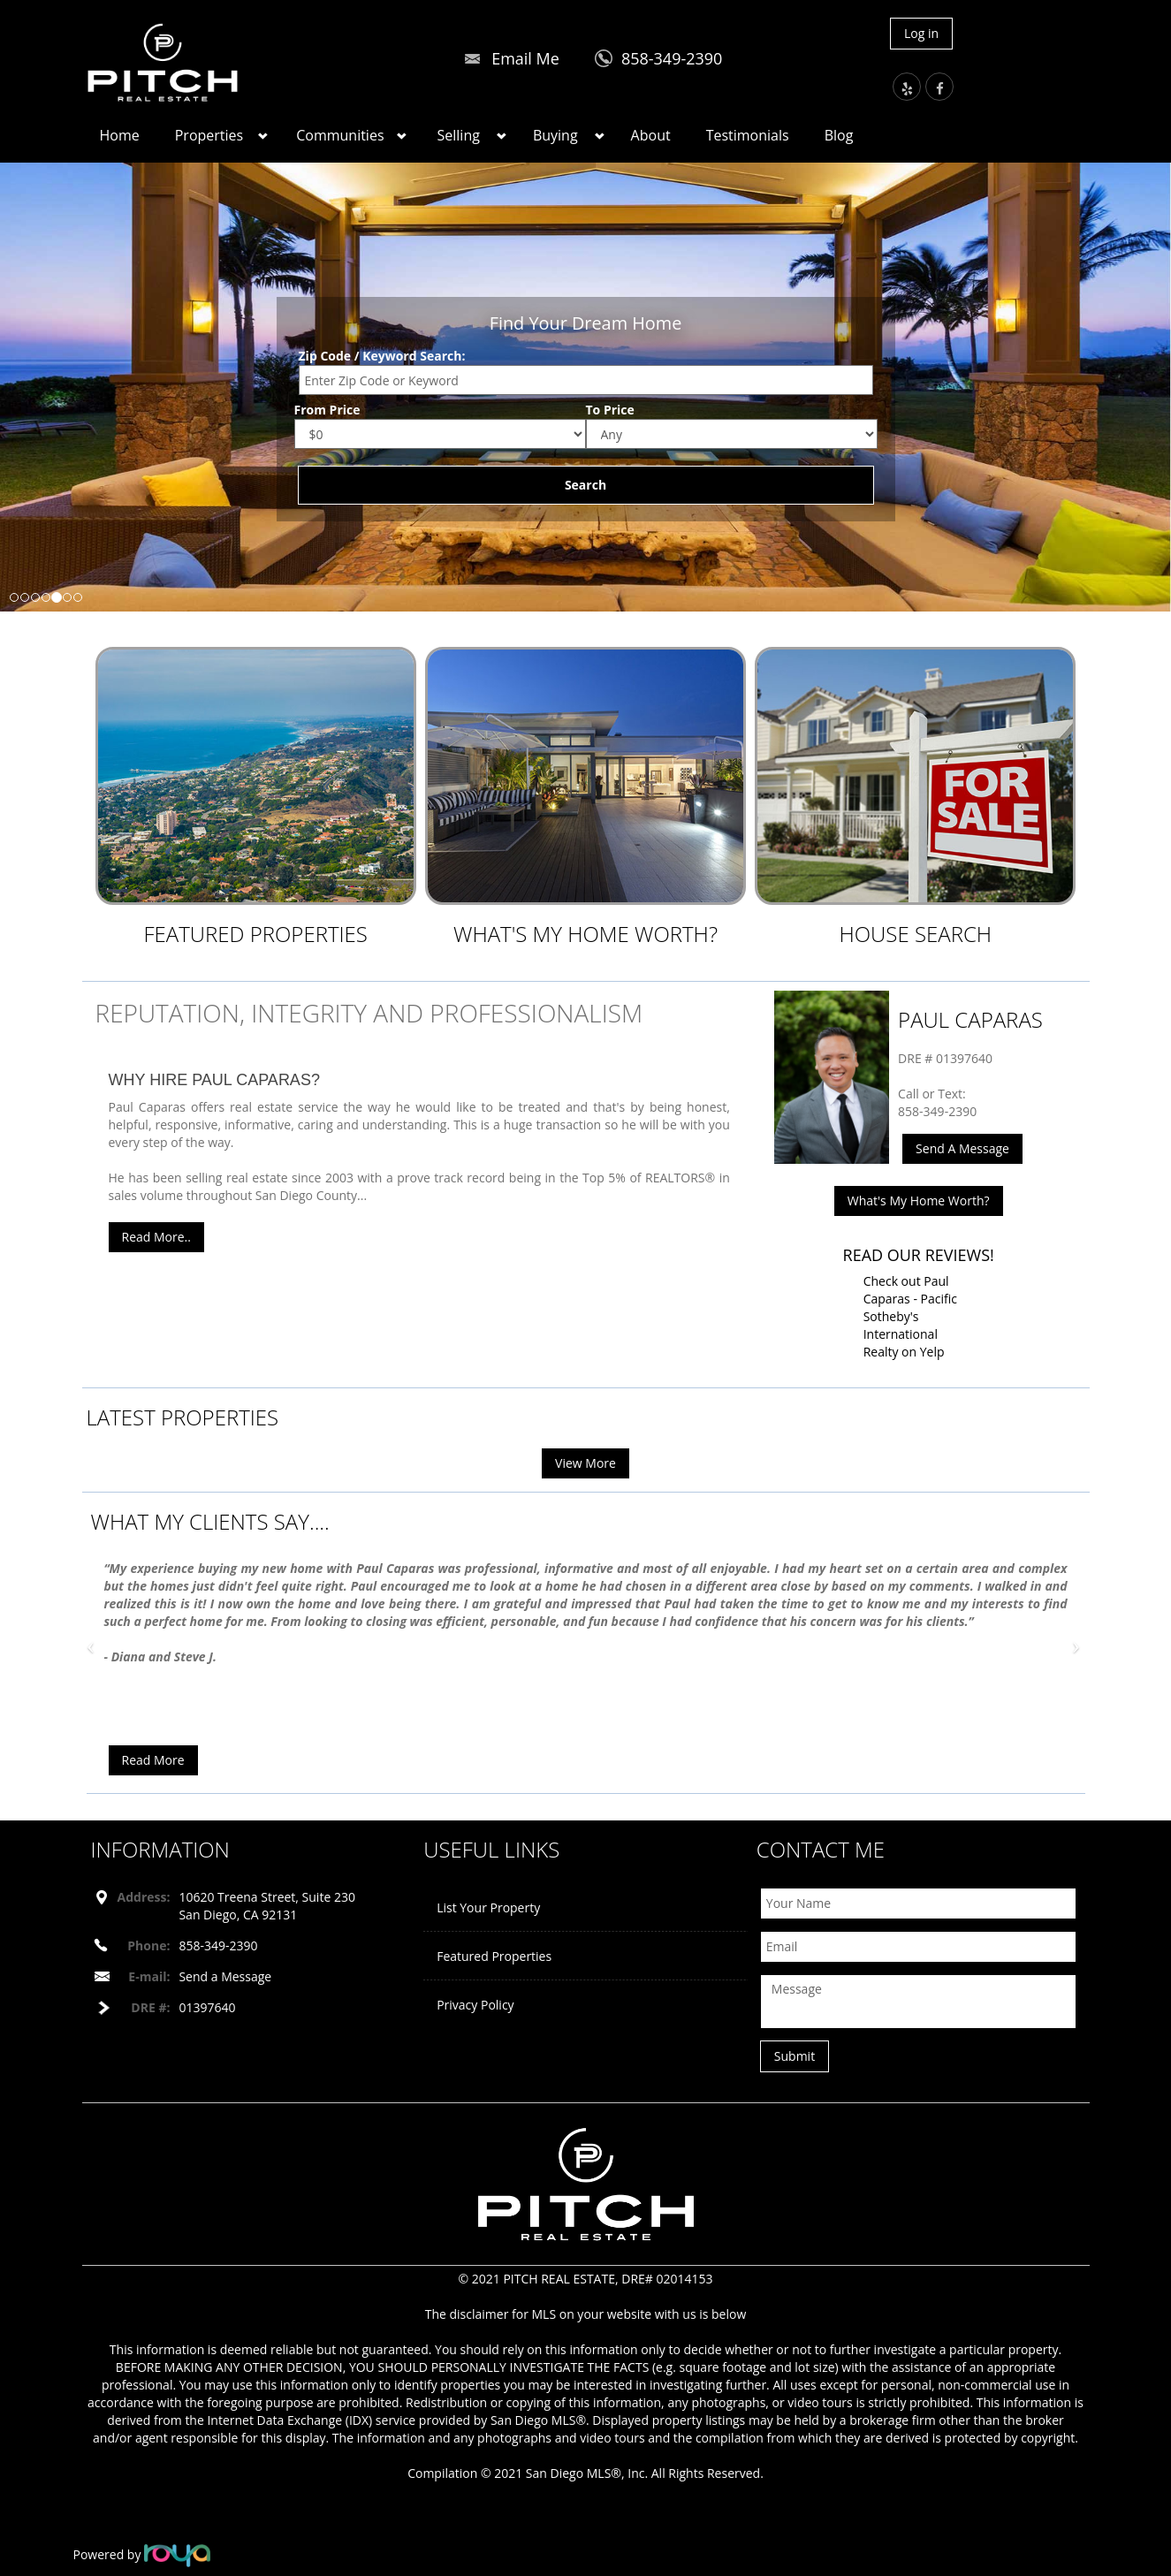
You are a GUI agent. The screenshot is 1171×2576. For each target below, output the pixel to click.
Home (120, 135)
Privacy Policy (475, 2004)
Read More (153, 1760)
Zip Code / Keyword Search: (382, 355)
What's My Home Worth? (585, 933)
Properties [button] (209, 135)
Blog (839, 135)
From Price (327, 409)
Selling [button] (458, 135)
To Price (610, 409)
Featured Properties (255, 933)
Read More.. (156, 1236)
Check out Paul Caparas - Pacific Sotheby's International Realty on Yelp (910, 1316)
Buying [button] (555, 135)
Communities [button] (340, 135)
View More (585, 1463)
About (651, 135)
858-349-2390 (672, 58)
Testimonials (747, 135)
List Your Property (488, 1907)
